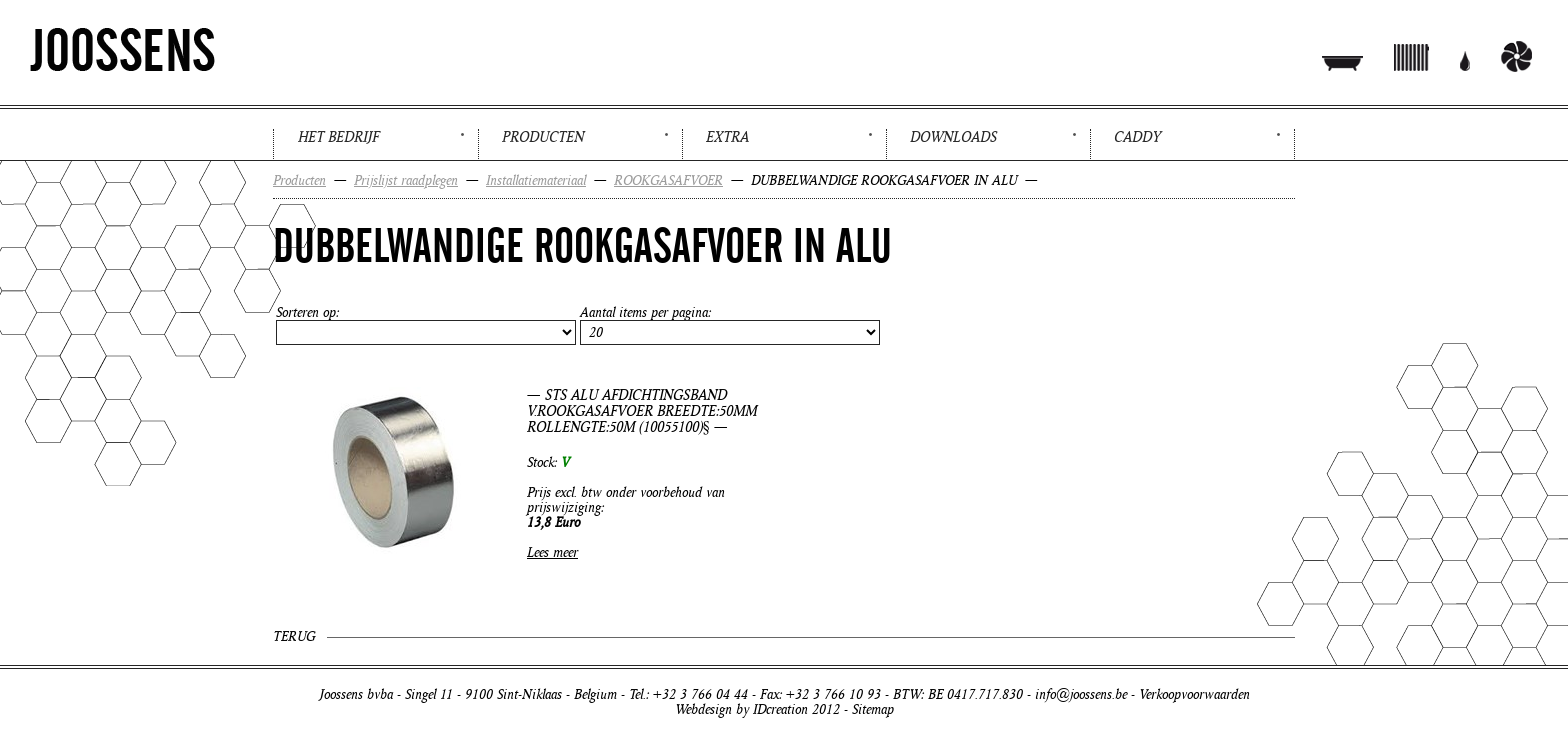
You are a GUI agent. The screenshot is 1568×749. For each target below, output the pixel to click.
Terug (294, 636)
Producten (543, 137)
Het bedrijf (338, 137)
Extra (727, 137)
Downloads (953, 137)
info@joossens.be (1081, 694)
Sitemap (873, 709)
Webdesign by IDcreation (741, 709)
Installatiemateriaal (536, 180)
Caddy (1137, 137)
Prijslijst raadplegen (406, 180)
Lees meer (552, 552)
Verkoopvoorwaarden (1194, 694)
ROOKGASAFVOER (668, 180)
